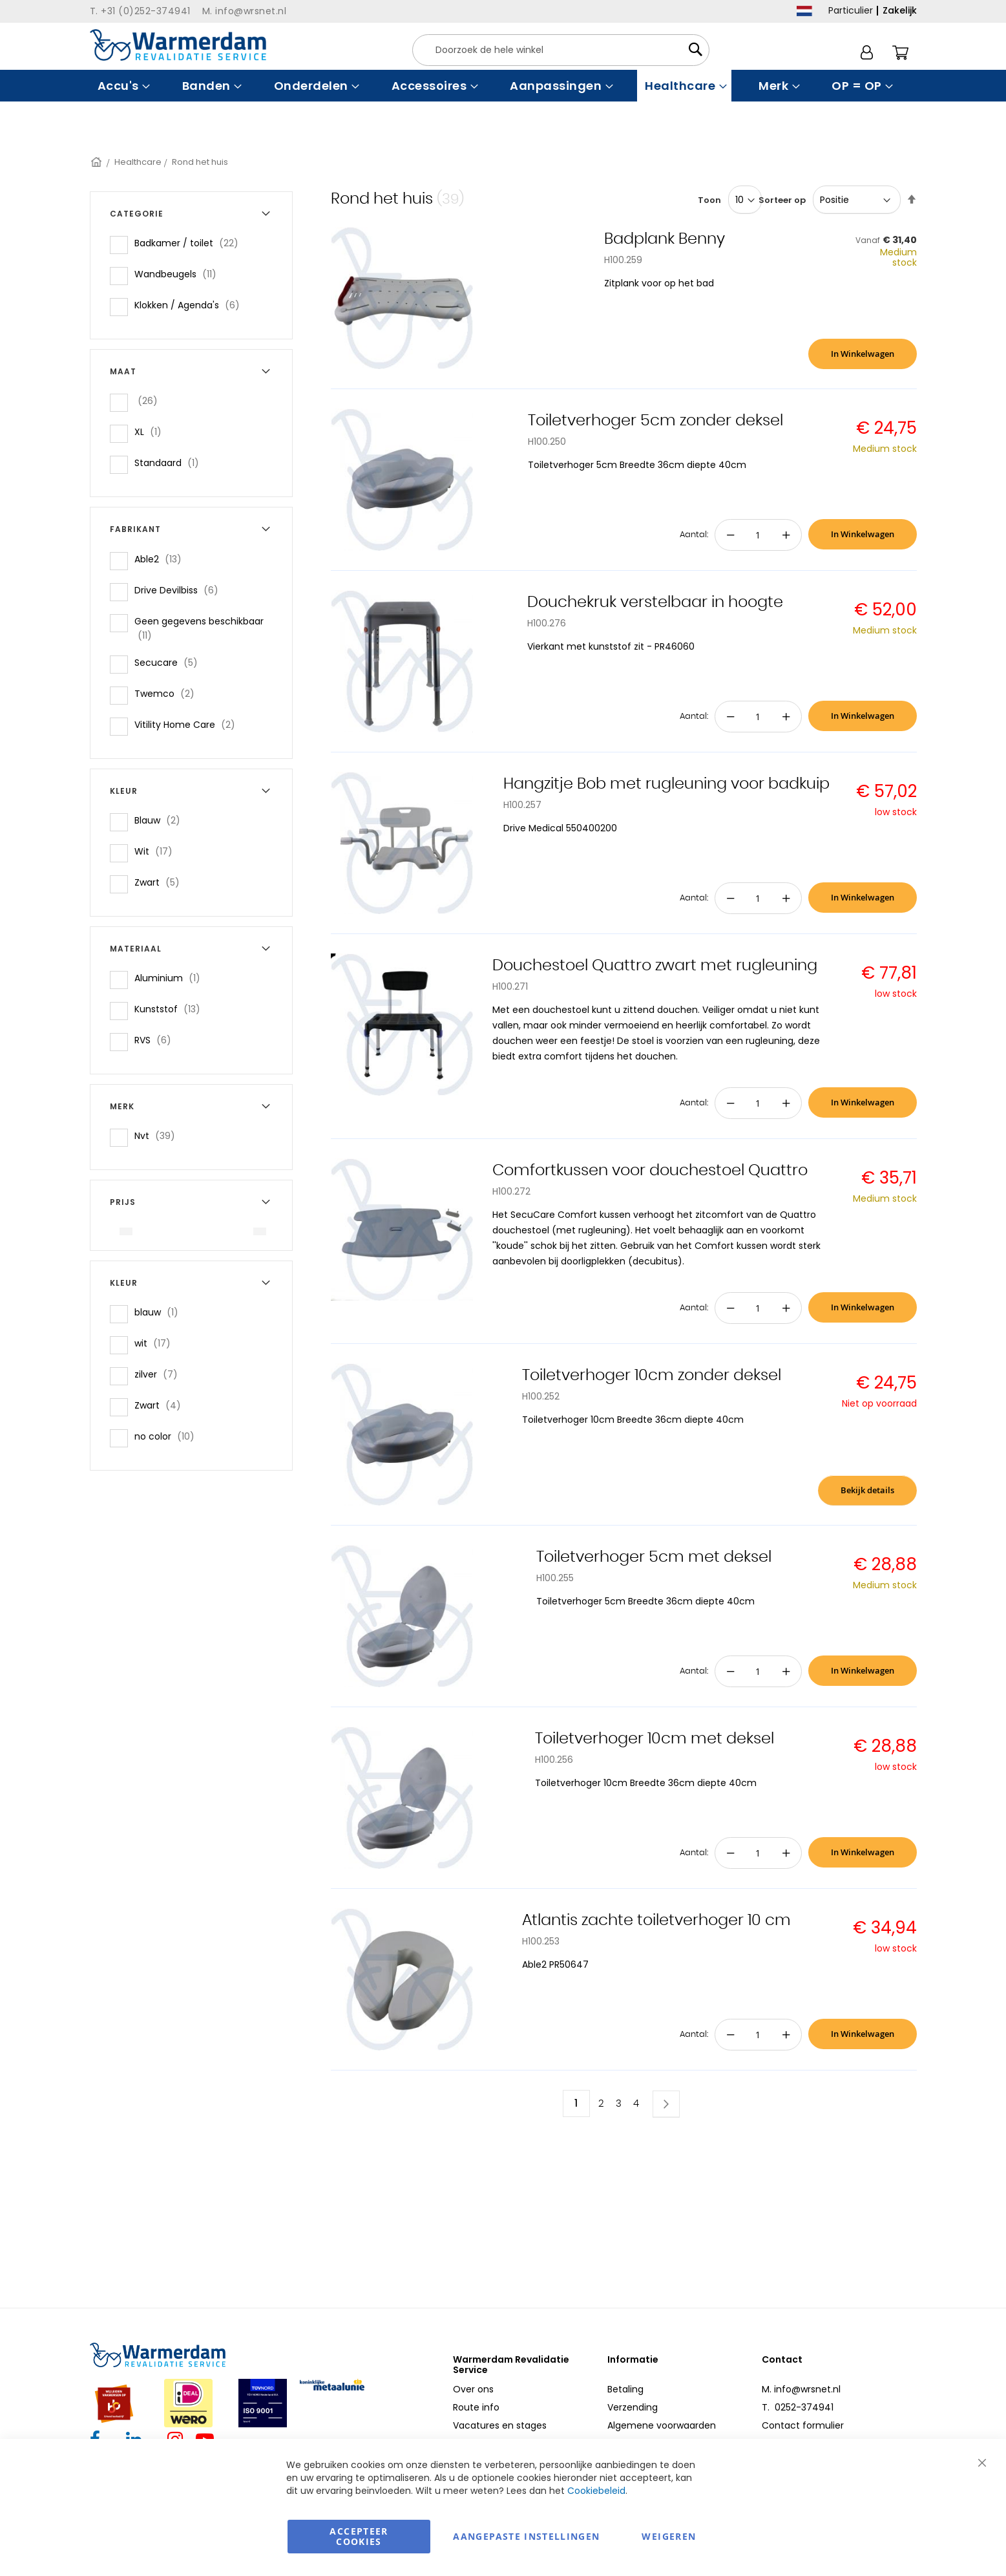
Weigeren (669, 2536)
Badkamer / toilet (190, 243)
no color (168, 1436)
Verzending (632, 2407)
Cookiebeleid (596, 2490)
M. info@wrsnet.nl (801, 2389)
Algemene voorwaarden (661, 2425)
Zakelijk (900, 10)
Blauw (161, 820)
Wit (157, 851)
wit (156, 1343)
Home (97, 162)
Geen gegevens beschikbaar (199, 628)
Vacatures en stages (500, 2425)
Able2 (161, 559)
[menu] (503, 85)
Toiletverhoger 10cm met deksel (654, 1739)
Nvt (158, 1135)
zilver (159, 1374)
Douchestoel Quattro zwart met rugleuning (654, 966)
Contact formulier (803, 2425)
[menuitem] (122, 85)
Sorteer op (782, 200)
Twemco (168, 693)
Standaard (170, 462)
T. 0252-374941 (797, 2407)
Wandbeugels (179, 274)
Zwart (160, 882)
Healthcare (138, 162)
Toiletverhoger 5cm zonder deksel (655, 421)
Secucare (169, 662)
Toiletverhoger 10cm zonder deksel (651, 1375)
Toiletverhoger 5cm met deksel (653, 1557)
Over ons (473, 2389)
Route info (476, 2407)
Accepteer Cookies (359, 2536)
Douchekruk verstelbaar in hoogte (655, 602)
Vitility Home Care (188, 724)
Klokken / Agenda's (190, 305)
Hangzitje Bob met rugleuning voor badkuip (666, 784)
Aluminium (171, 978)
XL (151, 431)
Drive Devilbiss (180, 590)
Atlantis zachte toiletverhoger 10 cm (656, 1920)
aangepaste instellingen (526, 2536)
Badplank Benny (664, 239)
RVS (156, 1040)
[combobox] (560, 50)
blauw (160, 1312)
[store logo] (178, 45)
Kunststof (171, 1009)
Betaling (625, 2389)
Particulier (850, 10)
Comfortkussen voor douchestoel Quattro (650, 1170)
